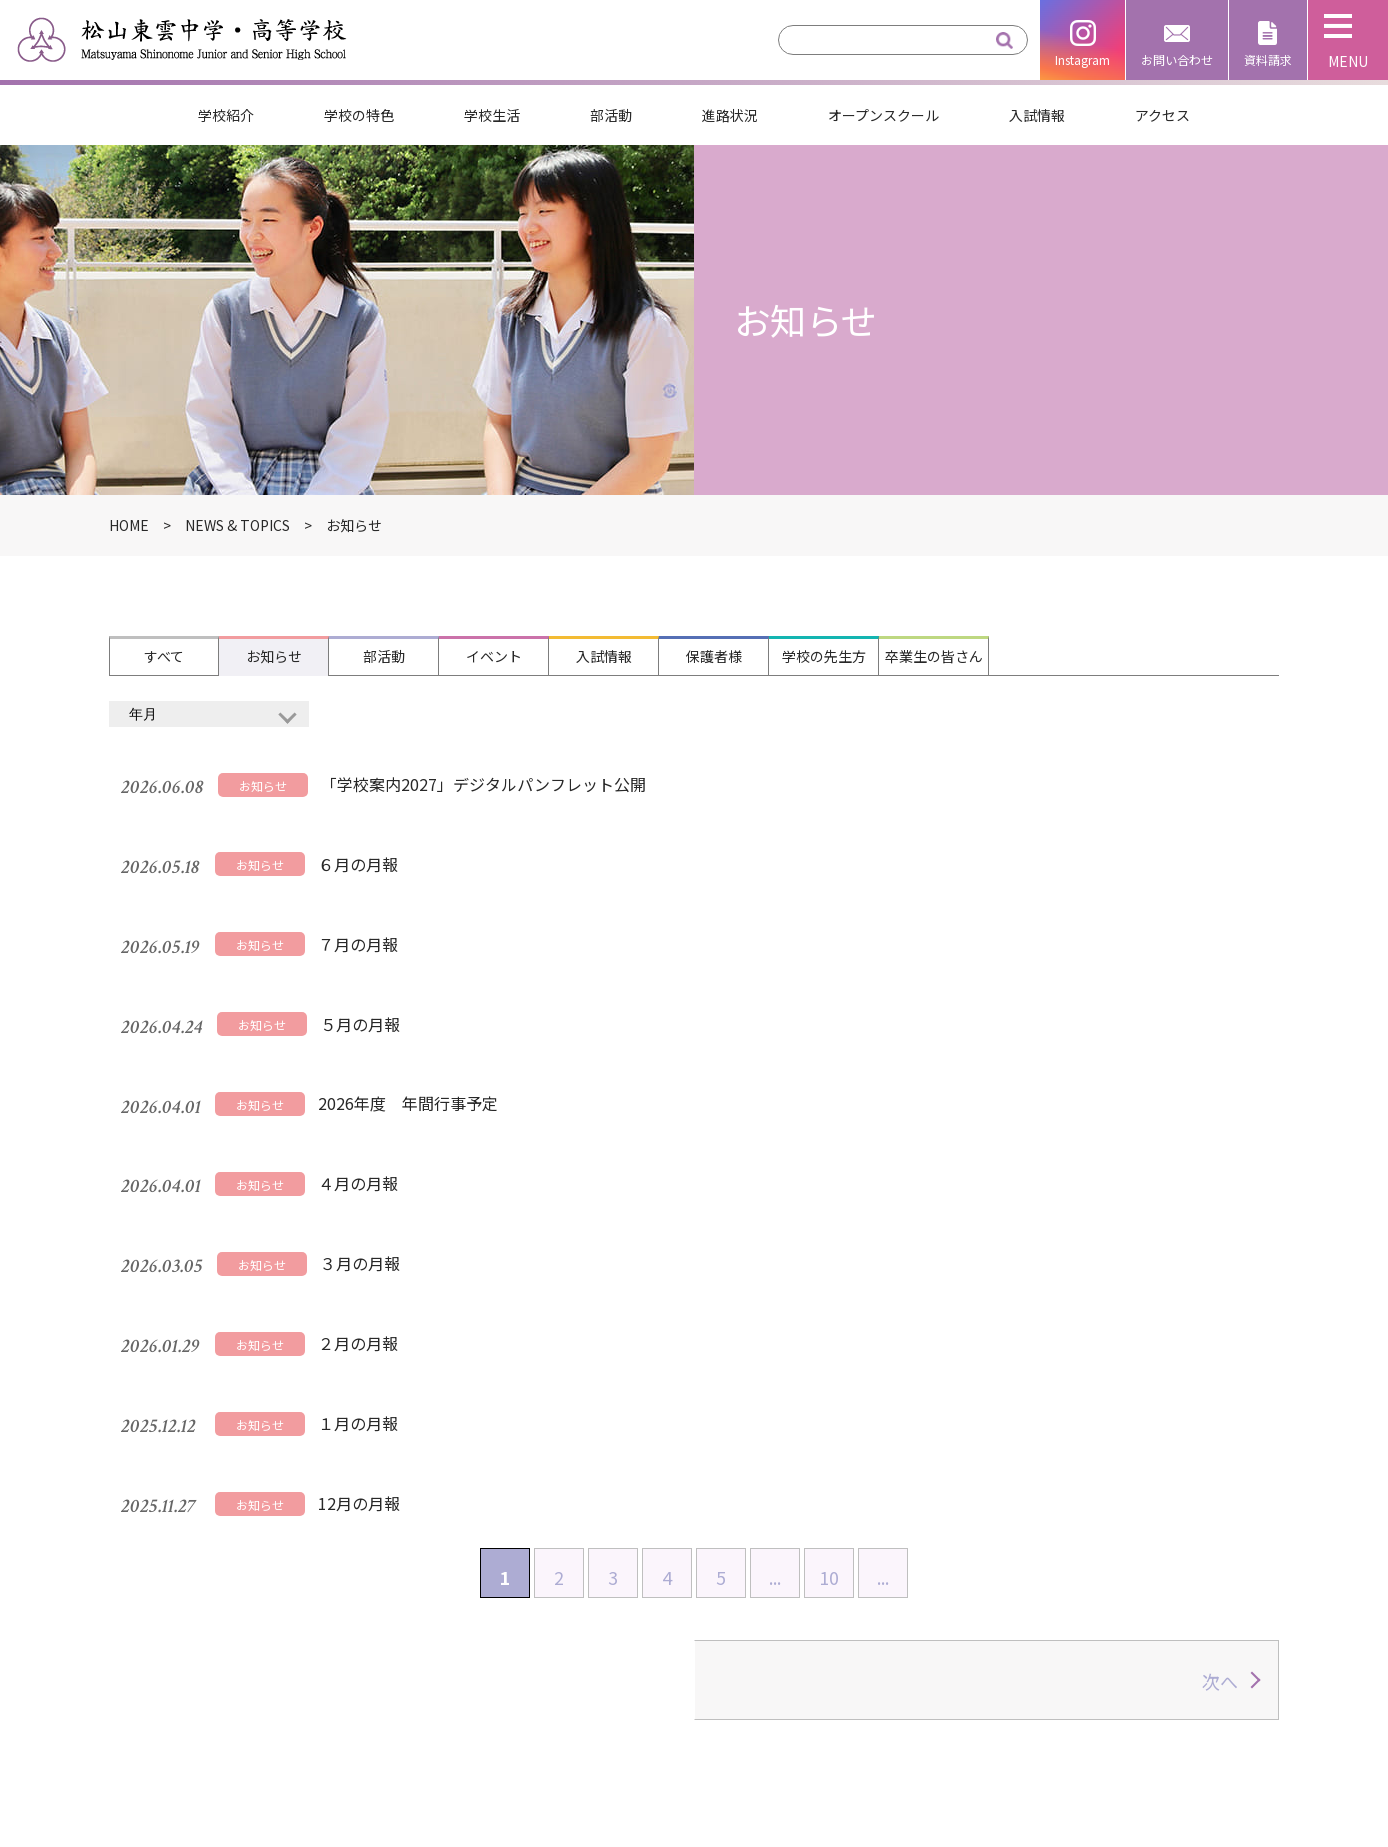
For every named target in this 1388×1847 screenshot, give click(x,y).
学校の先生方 (824, 656)
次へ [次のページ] (1220, 1372)
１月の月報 (346, 1158)
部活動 (611, 115)
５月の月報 (348, 913)
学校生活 (492, 115)
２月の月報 (346, 1109)
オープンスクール (883, 115)
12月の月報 (347, 1207)
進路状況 (730, 115)
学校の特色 (359, 115)
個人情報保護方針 (796, 1692)
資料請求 (1268, 59)
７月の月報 (346, 864)
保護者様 (714, 656)
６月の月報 (346, 815)
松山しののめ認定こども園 (1039, 1727)
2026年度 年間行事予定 (396, 962)
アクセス (1162, 115)
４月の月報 (346, 1011)
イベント (494, 656)
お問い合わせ (1177, 59)
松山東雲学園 (991, 1657)
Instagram (1082, 59)
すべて (164, 656)
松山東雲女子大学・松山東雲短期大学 (1079, 1692)
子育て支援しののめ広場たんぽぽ (1063, 1763)
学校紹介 (226, 115)
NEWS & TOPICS (237, 525)
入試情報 (1037, 115)
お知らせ (274, 656)
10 (829, 1268)
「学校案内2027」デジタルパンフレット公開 (471, 766)
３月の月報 (348, 1060)
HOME (380, 1581)
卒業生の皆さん (934, 656)
